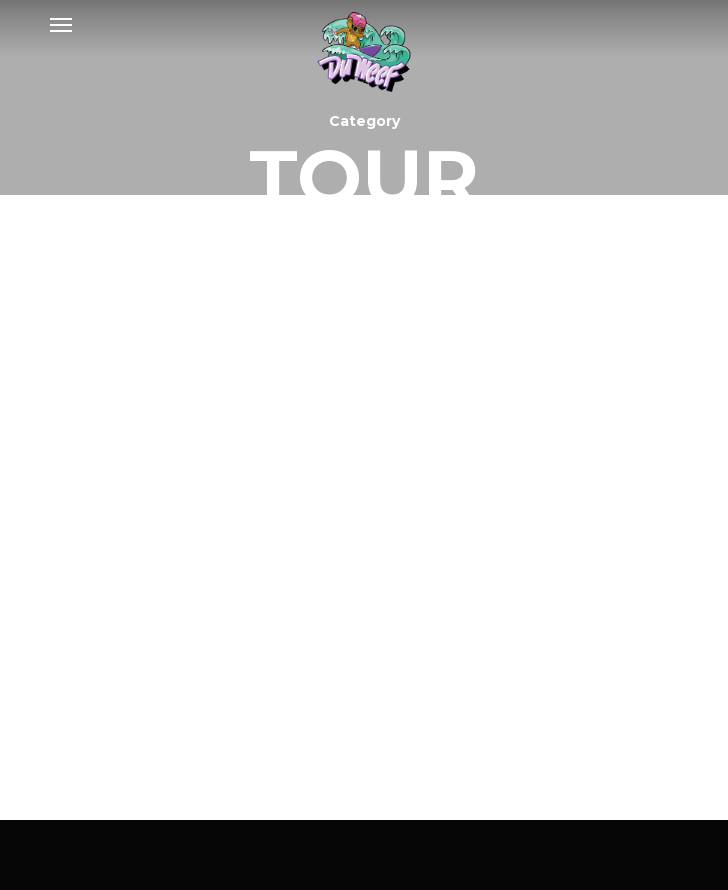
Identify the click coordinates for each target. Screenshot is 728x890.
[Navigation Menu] (61, 24)
